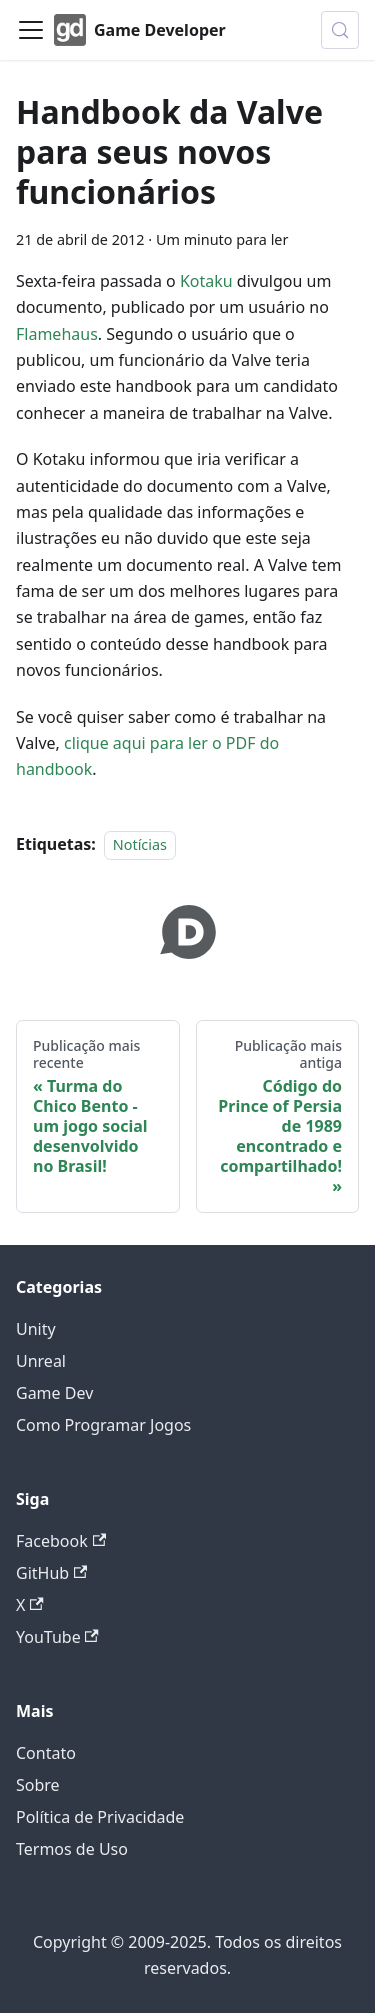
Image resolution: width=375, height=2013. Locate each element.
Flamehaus (57, 334)
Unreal (41, 1361)
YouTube (57, 1637)
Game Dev (54, 1393)
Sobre (38, 1785)
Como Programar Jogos (103, 1425)
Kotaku (206, 281)
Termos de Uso (72, 1849)
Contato (46, 1753)
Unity (36, 1329)
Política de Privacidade (100, 1817)
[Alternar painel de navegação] (31, 30)
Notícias (140, 844)
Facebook (61, 1541)
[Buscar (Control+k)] (340, 30)
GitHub (51, 1573)
